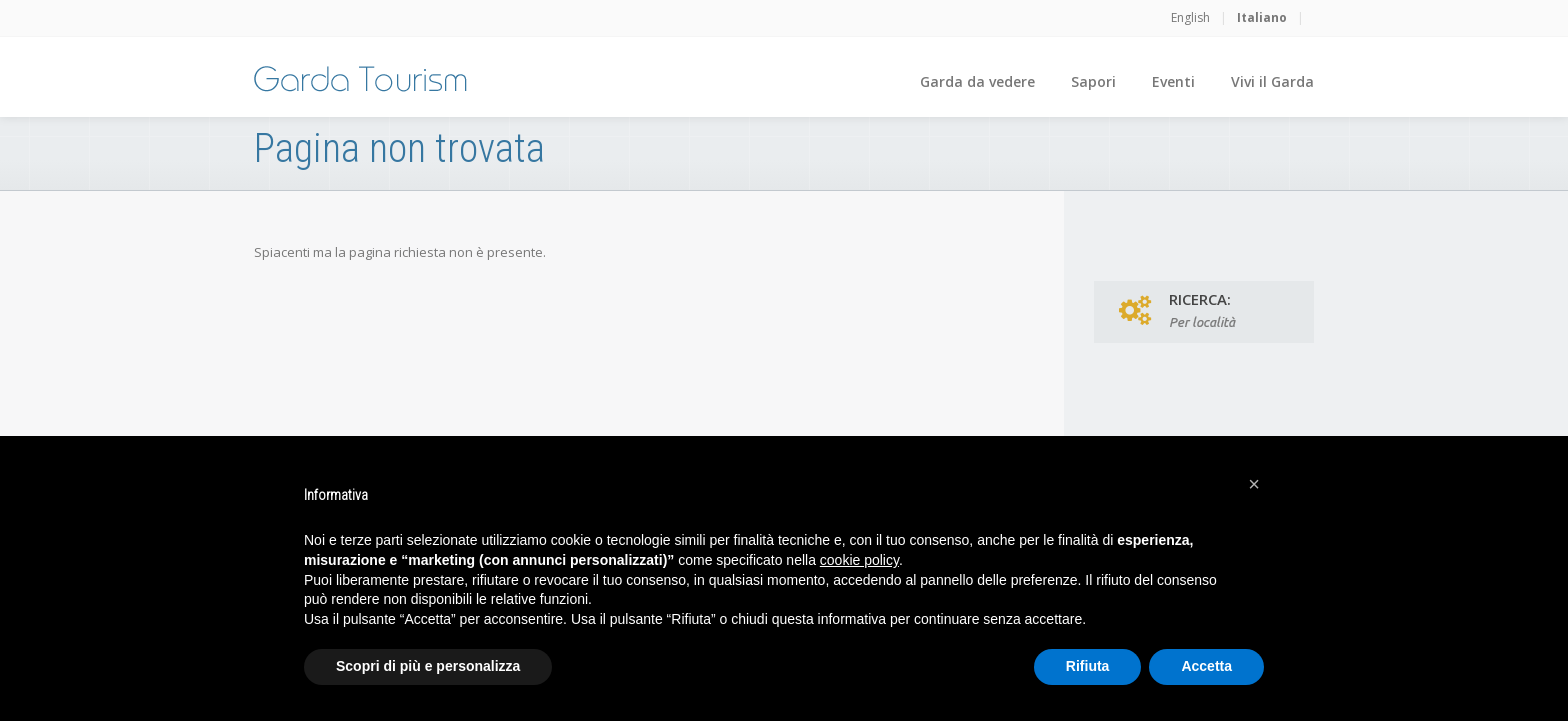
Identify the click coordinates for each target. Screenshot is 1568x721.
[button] (1254, 484)
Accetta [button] (1206, 666)
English (1190, 17)
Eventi (1173, 81)
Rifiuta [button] (1088, 666)
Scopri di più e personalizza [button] (428, 666)
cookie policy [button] (859, 560)
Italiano (1262, 17)
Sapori (1093, 81)
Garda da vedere (977, 81)
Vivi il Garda (1272, 81)
